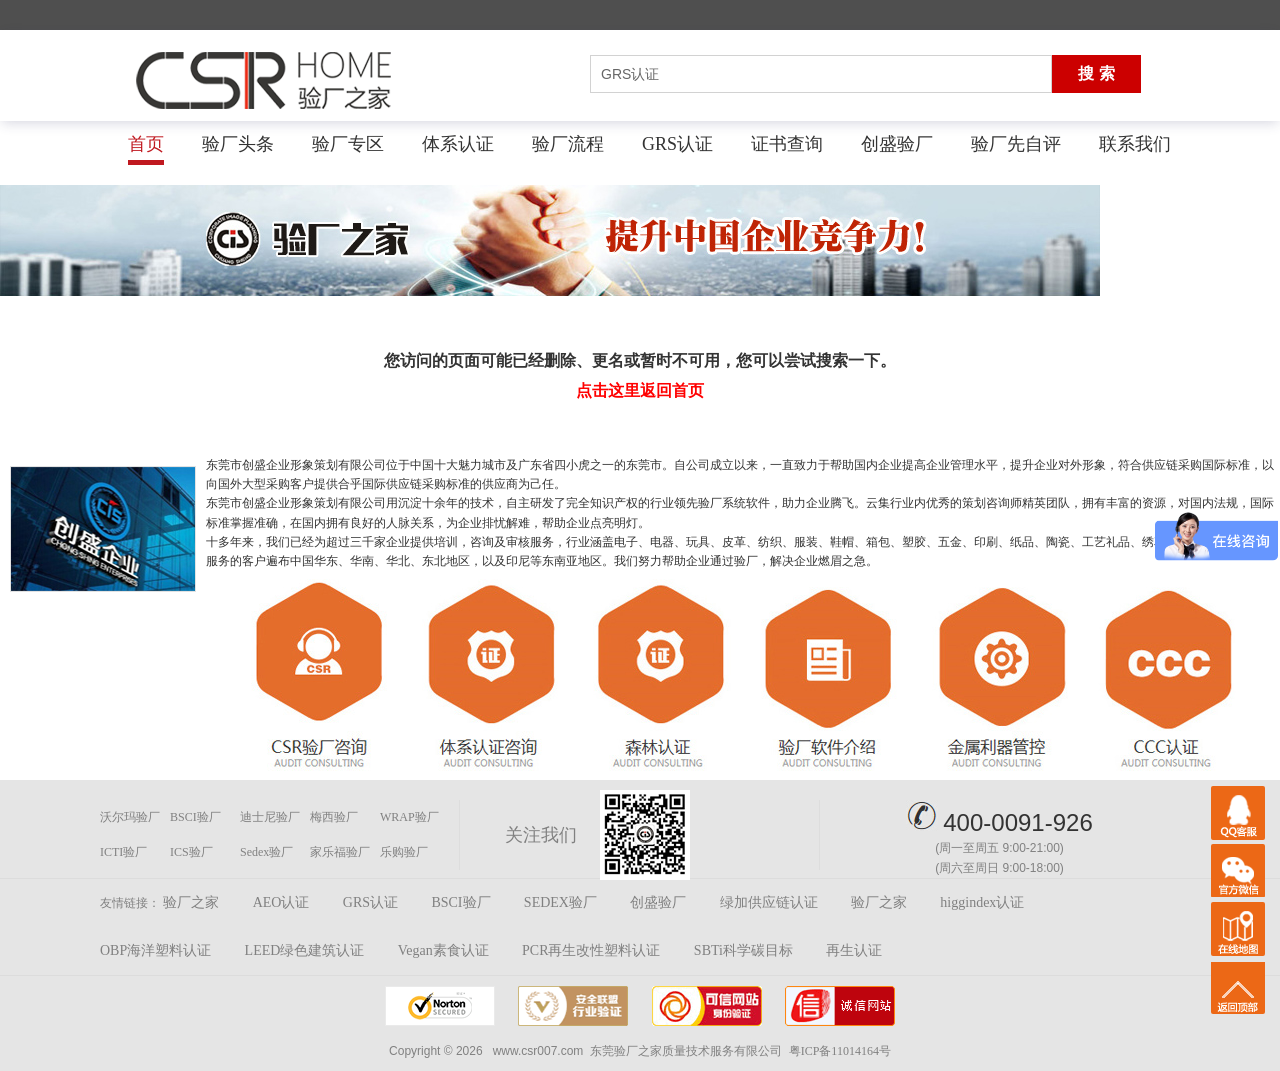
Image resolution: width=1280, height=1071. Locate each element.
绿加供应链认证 (769, 902)
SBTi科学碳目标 (743, 950)
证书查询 (787, 144)
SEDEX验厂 (560, 902)
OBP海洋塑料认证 (155, 950)
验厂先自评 (1016, 144)
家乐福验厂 (340, 852)
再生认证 (854, 950)
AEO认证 (281, 902)
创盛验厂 (897, 144)
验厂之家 (191, 902)
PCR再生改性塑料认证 (591, 950)
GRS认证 (677, 144)
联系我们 (1135, 144)
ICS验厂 (191, 852)
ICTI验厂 (123, 852)
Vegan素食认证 (443, 950)
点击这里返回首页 (640, 390)
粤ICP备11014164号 (840, 1051)
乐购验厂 (404, 852)
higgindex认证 (982, 902)
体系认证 (458, 144)
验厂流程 (568, 144)
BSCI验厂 (195, 817)
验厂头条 (238, 144)
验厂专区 (348, 144)
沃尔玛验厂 (130, 817)
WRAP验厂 (409, 817)
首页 (146, 144)
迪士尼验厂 (270, 817)
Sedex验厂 (266, 852)
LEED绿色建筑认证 (305, 950)
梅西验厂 (334, 817)
